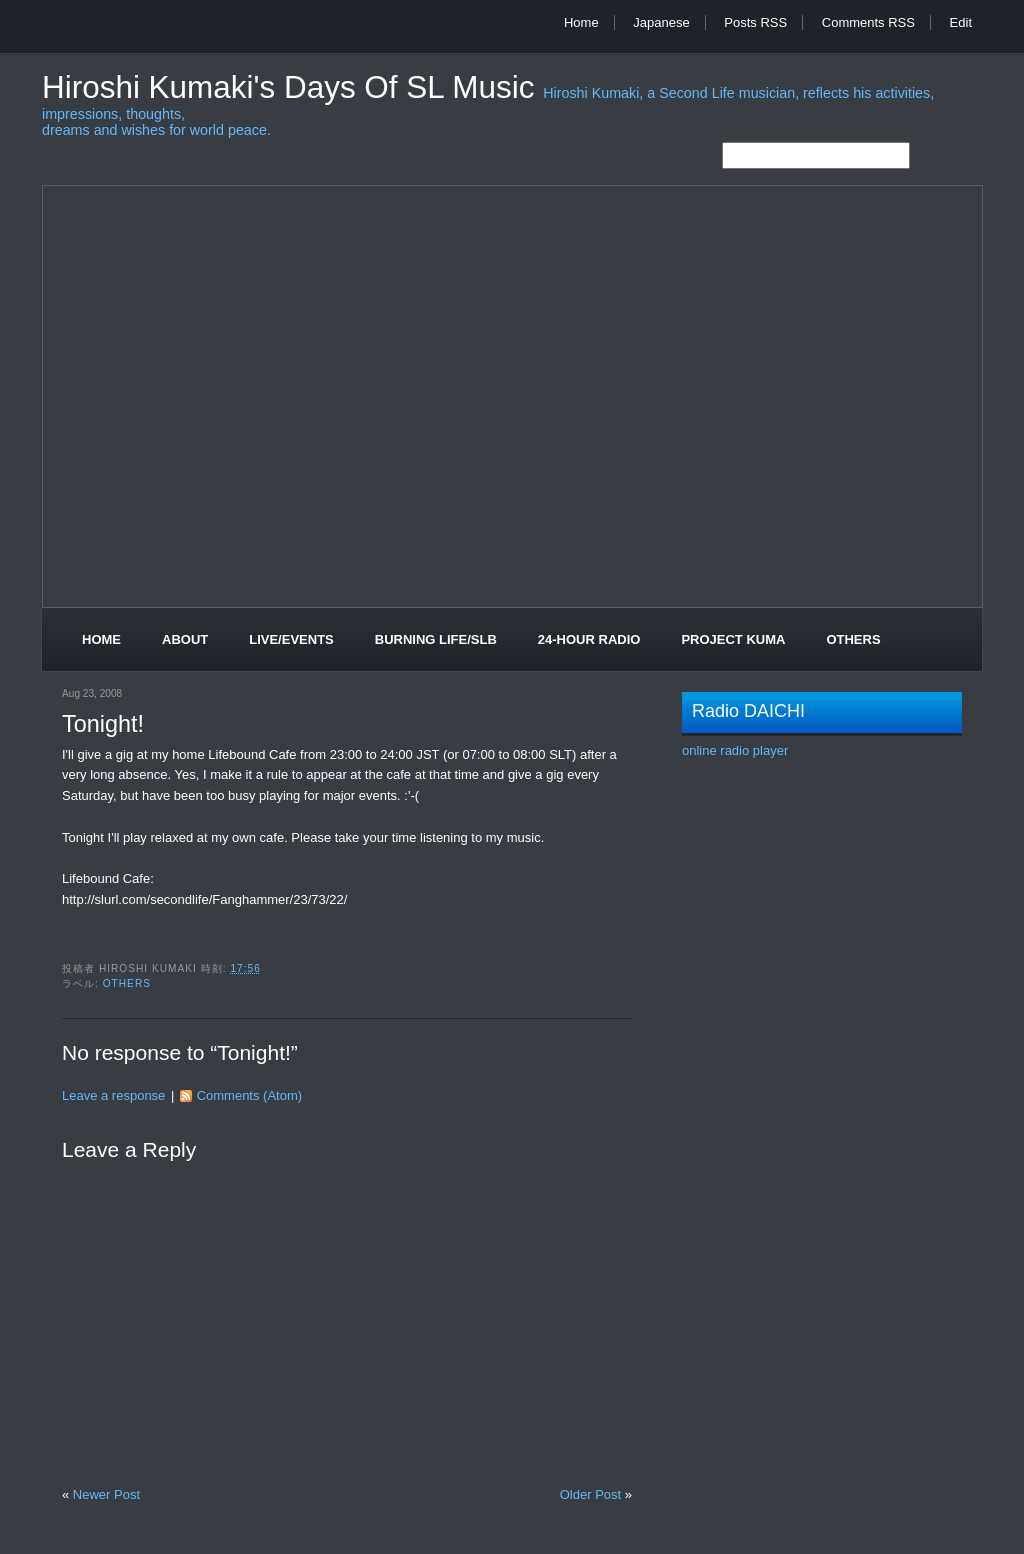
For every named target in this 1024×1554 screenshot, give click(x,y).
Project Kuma (733, 639)
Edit (961, 22)
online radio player (735, 750)
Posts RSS (755, 22)
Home (581, 22)
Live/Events (291, 639)
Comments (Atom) (249, 1095)
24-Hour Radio (589, 639)
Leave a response (113, 1095)
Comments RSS (868, 22)
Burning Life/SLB (436, 639)
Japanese (661, 22)
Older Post (590, 1494)
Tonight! (103, 724)
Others (853, 639)
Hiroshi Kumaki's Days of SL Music (292, 87)
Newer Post (106, 1494)
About (185, 639)
